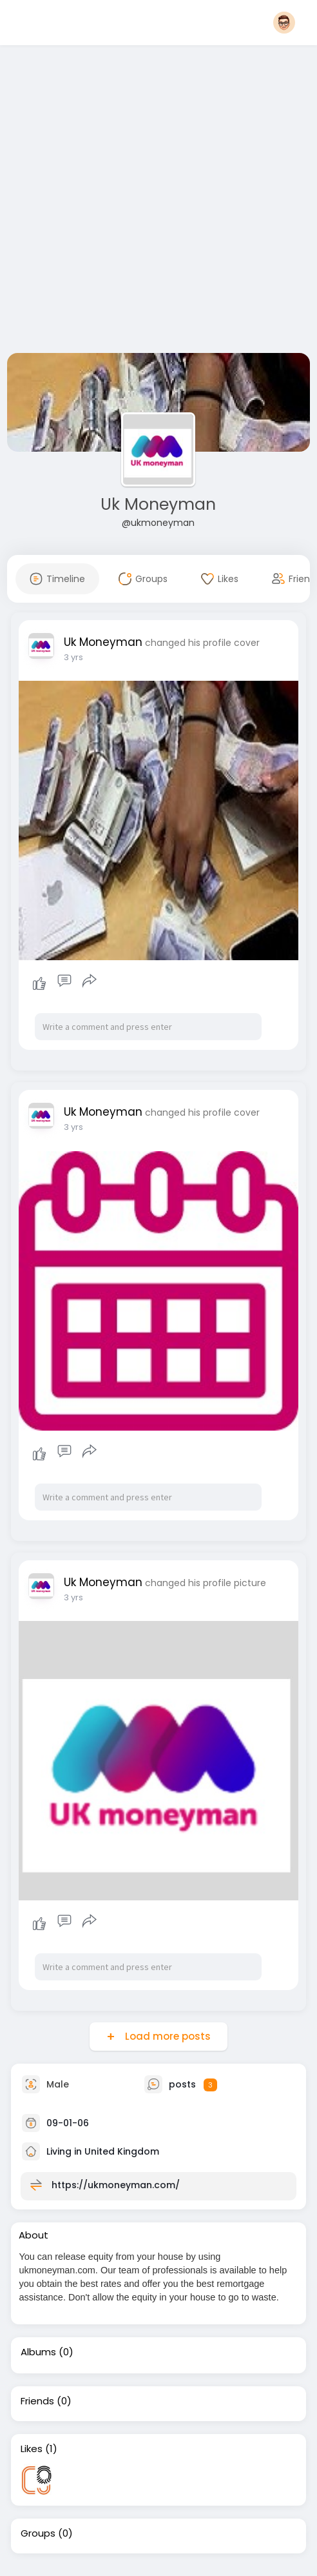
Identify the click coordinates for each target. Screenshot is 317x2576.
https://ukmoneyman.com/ (116, 2185)
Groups (38, 2533)
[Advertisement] (139, 201)
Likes (32, 2449)
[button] (284, 22)
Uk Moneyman (158, 504)
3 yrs (73, 657)
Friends (37, 2401)
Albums (38, 2352)
